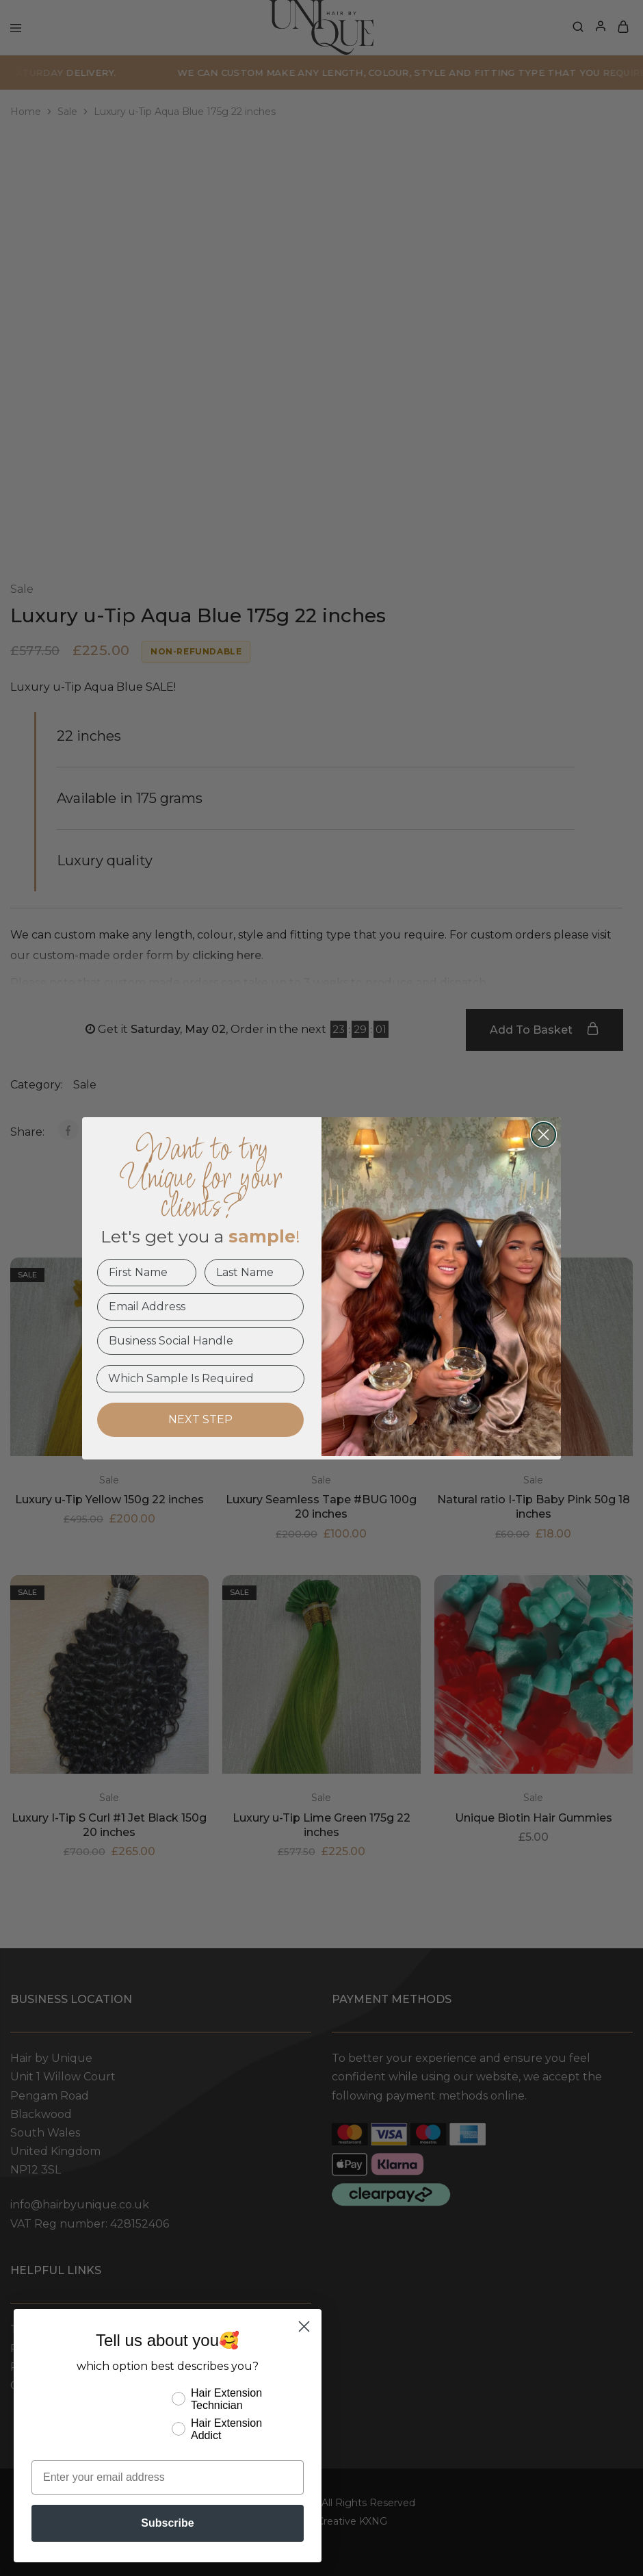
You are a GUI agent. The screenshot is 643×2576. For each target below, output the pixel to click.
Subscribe (167, 2523)
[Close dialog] (543, 1135)
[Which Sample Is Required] (200, 1378)
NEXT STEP (200, 1419)
